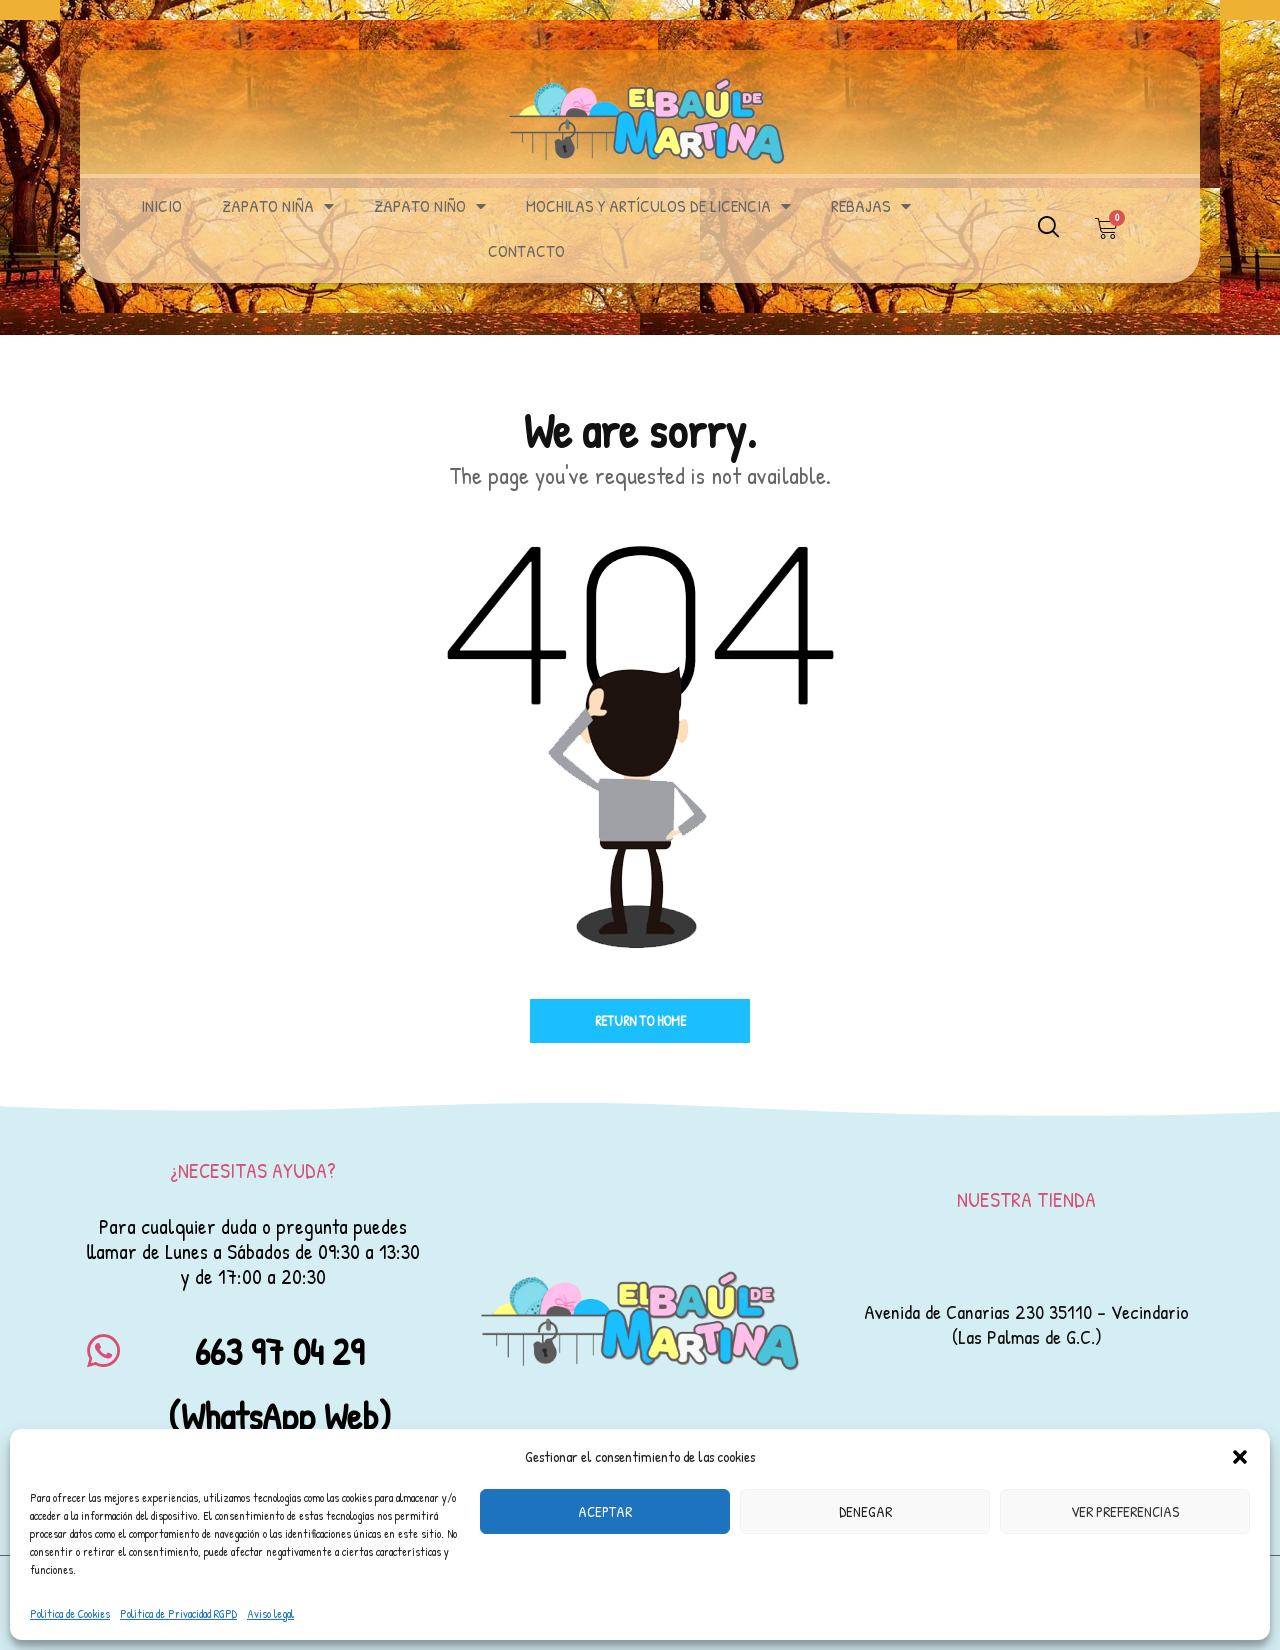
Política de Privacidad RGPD (178, 1613)
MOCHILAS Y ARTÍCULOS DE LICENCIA (658, 206)
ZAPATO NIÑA (278, 206)
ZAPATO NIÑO (430, 206)
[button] (1240, 1457)
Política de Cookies (70, 1613)
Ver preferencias (1125, 1511)
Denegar (865, 1511)
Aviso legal (270, 1613)
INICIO (161, 205)
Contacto (526, 250)
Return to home (640, 1020)
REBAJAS (871, 206)
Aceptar (605, 1511)
